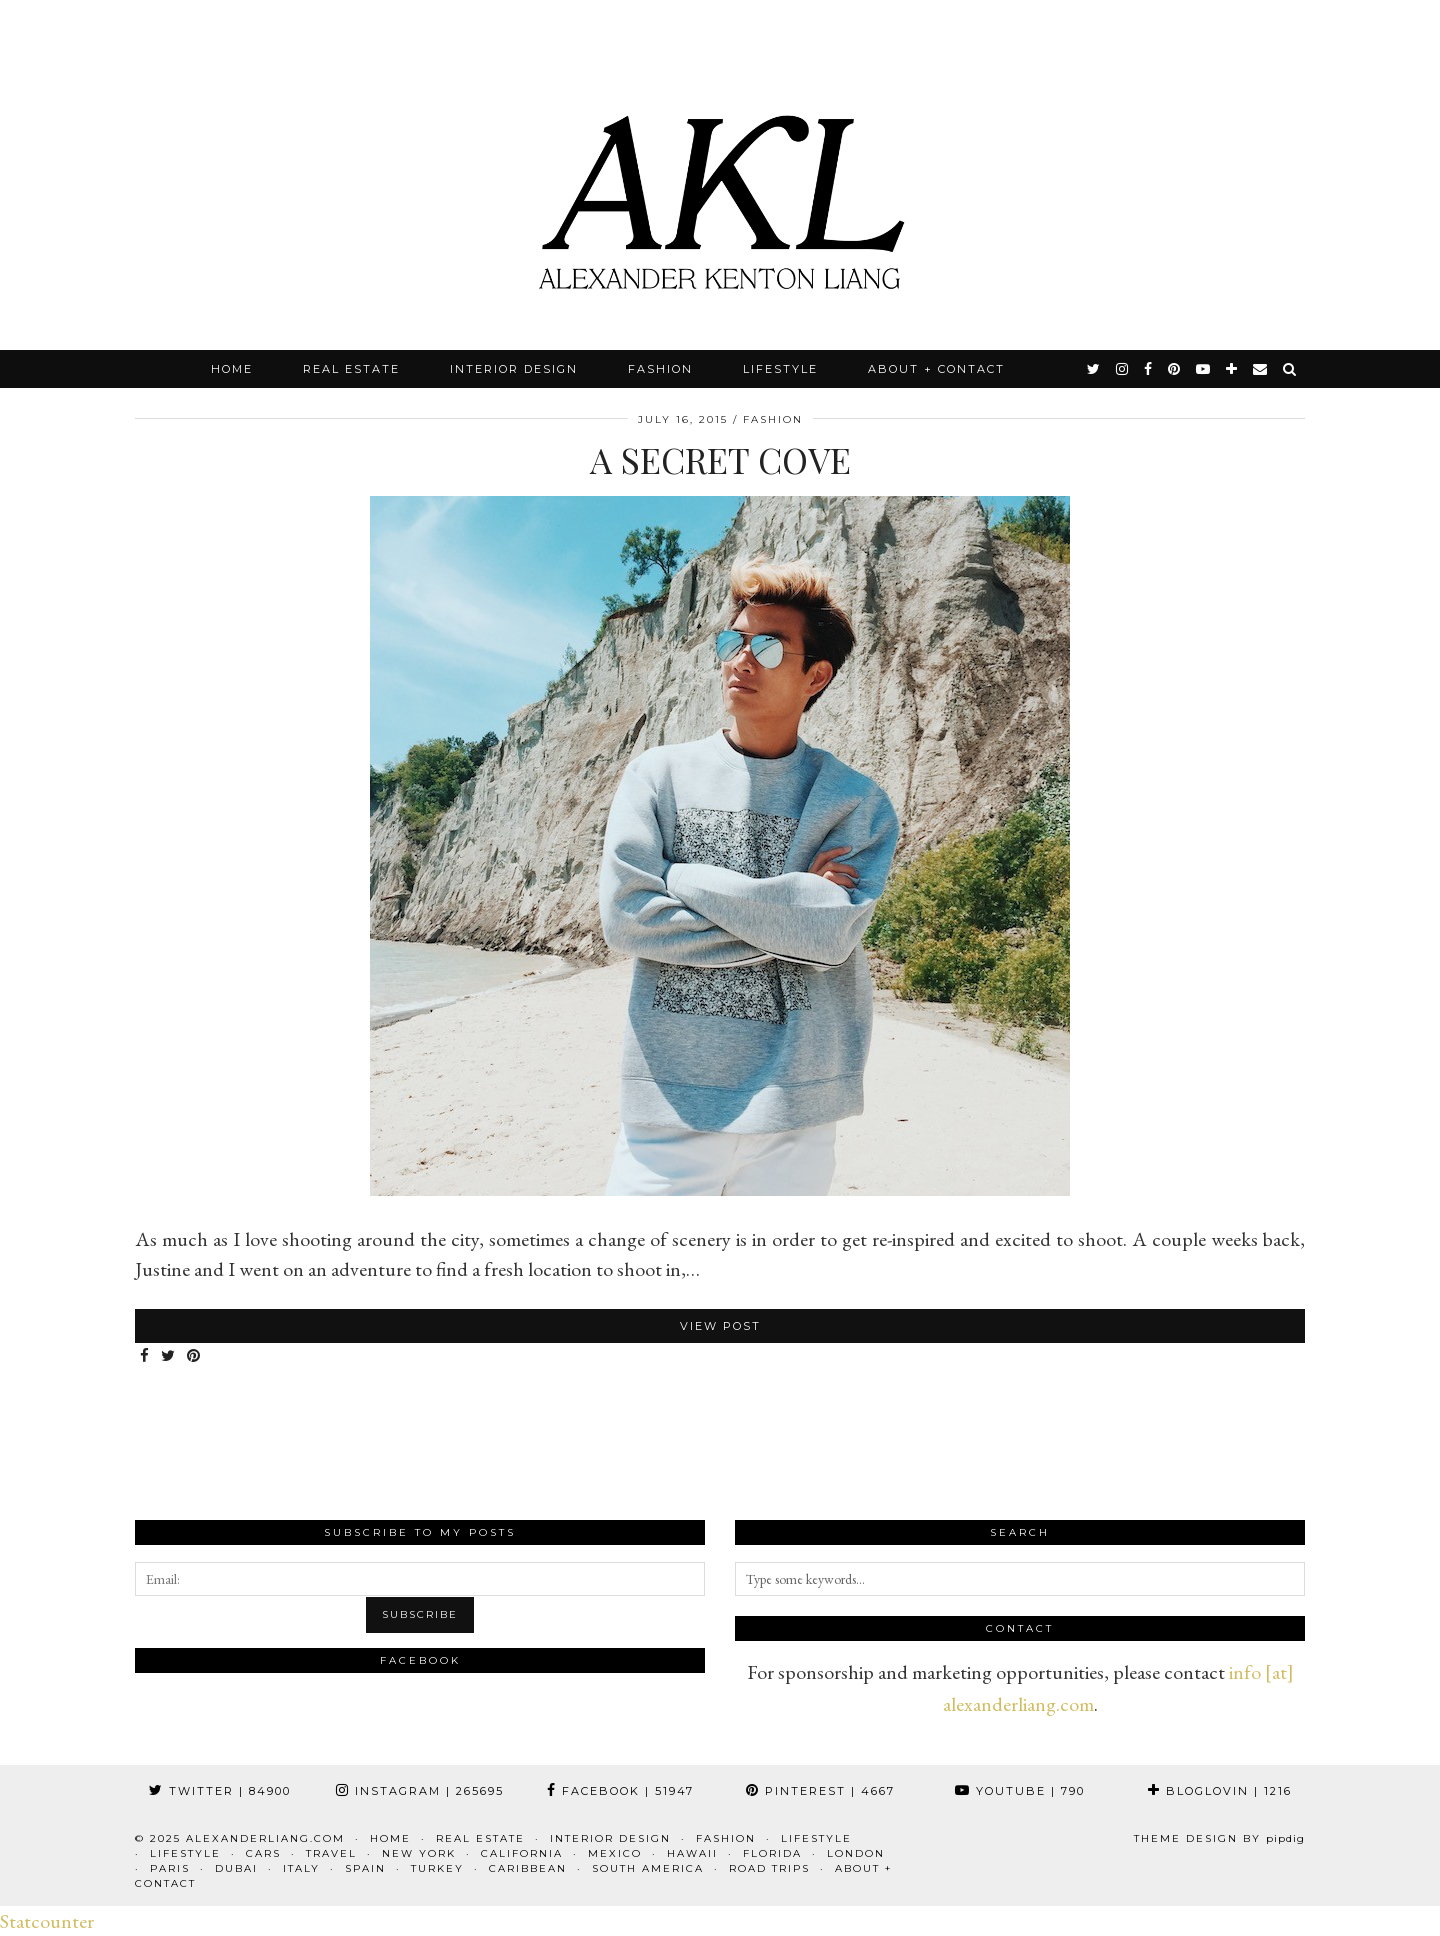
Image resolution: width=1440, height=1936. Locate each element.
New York (419, 1853)
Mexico (615, 1853)
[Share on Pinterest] (194, 1356)
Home (232, 369)
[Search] (1290, 369)
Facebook (620, 1791)
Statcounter (47, 1921)
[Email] (1261, 369)
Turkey (437, 1868)
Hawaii (692, 1853)
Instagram (420, 1791)
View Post (720, 1326)
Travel (331, 1853)
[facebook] (1149, 369)
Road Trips (769, 1868)
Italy (301, 1868)
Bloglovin (1220, 1791)
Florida (772, 1853)
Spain (365, 1868)
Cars (263, 1853)
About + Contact (936, 369)
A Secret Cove (720, 459)
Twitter (220, 1791)
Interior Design (514, 369)
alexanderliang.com (265, 1838)
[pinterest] (1175, 369)
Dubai (236, 1868)
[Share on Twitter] (169, 1356)
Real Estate (351, 369)
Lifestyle (780, 369)
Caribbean (528, 1868)
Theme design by (1219, 1838)
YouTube (1020, 1791)
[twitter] (1094, 369)
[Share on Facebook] (145, 1356)
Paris (170, 1868)
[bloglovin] (1232, 369)
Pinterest (820, 1791)
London (856, 1853)
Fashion (660, 369)
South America (648, 1868)
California (522, 1853)
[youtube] (1204, 369)
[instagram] (1123, 369)
